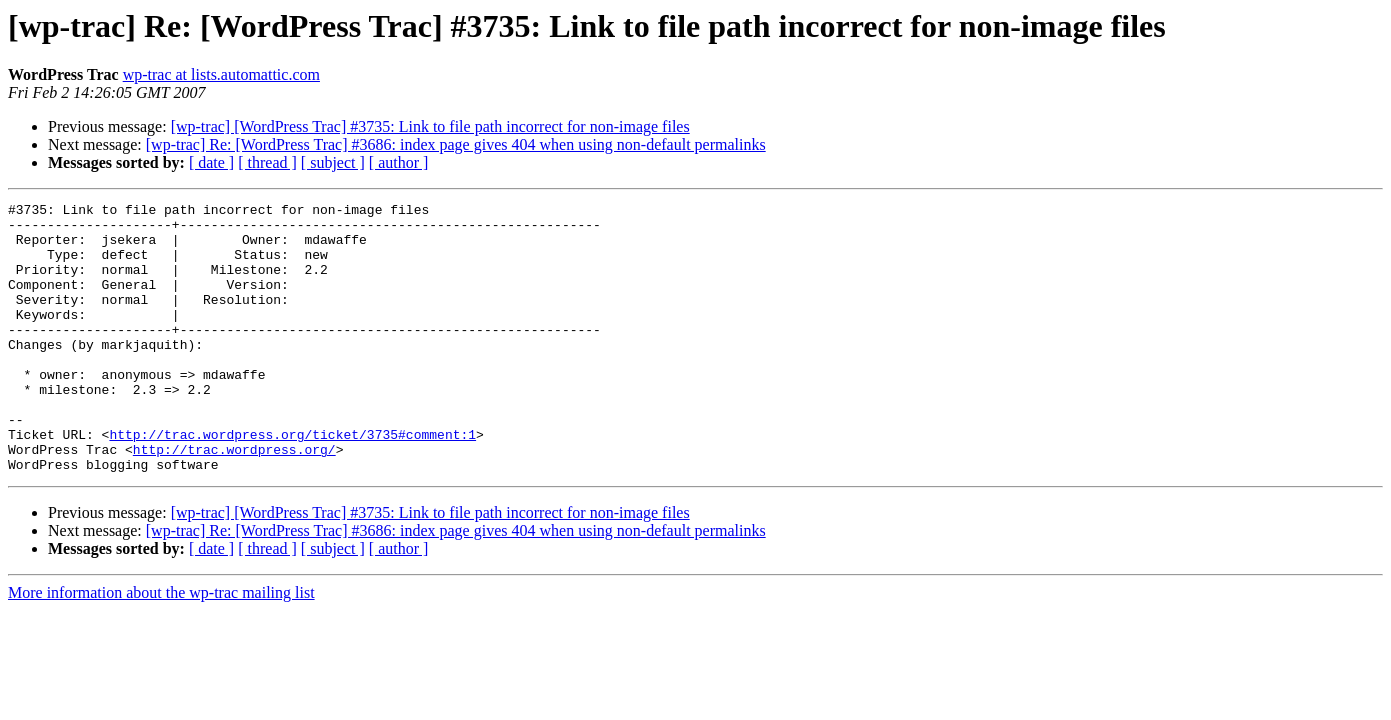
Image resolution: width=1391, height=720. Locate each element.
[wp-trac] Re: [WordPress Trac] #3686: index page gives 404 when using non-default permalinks (456, 144)
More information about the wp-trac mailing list (161, 646)
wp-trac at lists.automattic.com (221, 74)
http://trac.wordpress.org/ (234, 500)
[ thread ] (267, 162)
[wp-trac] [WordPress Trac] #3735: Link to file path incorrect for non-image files (430, 126)
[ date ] (211, 162)
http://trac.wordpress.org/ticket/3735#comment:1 (292, 482)
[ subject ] (333, 162)
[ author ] (399, 162)
